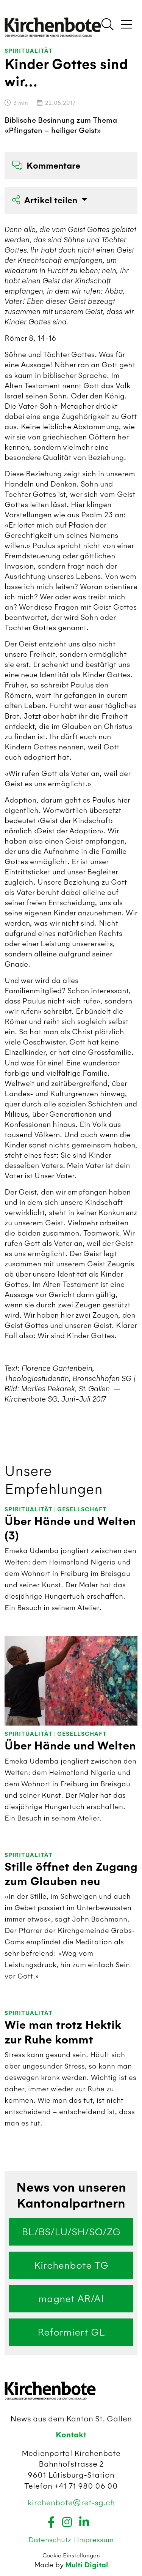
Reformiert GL (71, 2332)
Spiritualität (29, 51)
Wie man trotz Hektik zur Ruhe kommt (63, 2032)
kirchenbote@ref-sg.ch (71, 2502)
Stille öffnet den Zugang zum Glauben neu (71, 1874)
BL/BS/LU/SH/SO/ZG (71, 2232)
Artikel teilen (46, 200)
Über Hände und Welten (70, 1745)
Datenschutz (50, 2539)
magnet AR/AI (71, 2299)
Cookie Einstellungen (71, 2555)
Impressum (95, 2539)
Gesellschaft (82, 1509)
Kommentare (46, 165)
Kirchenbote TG (71, 2265)
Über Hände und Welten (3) (70, 1528)
